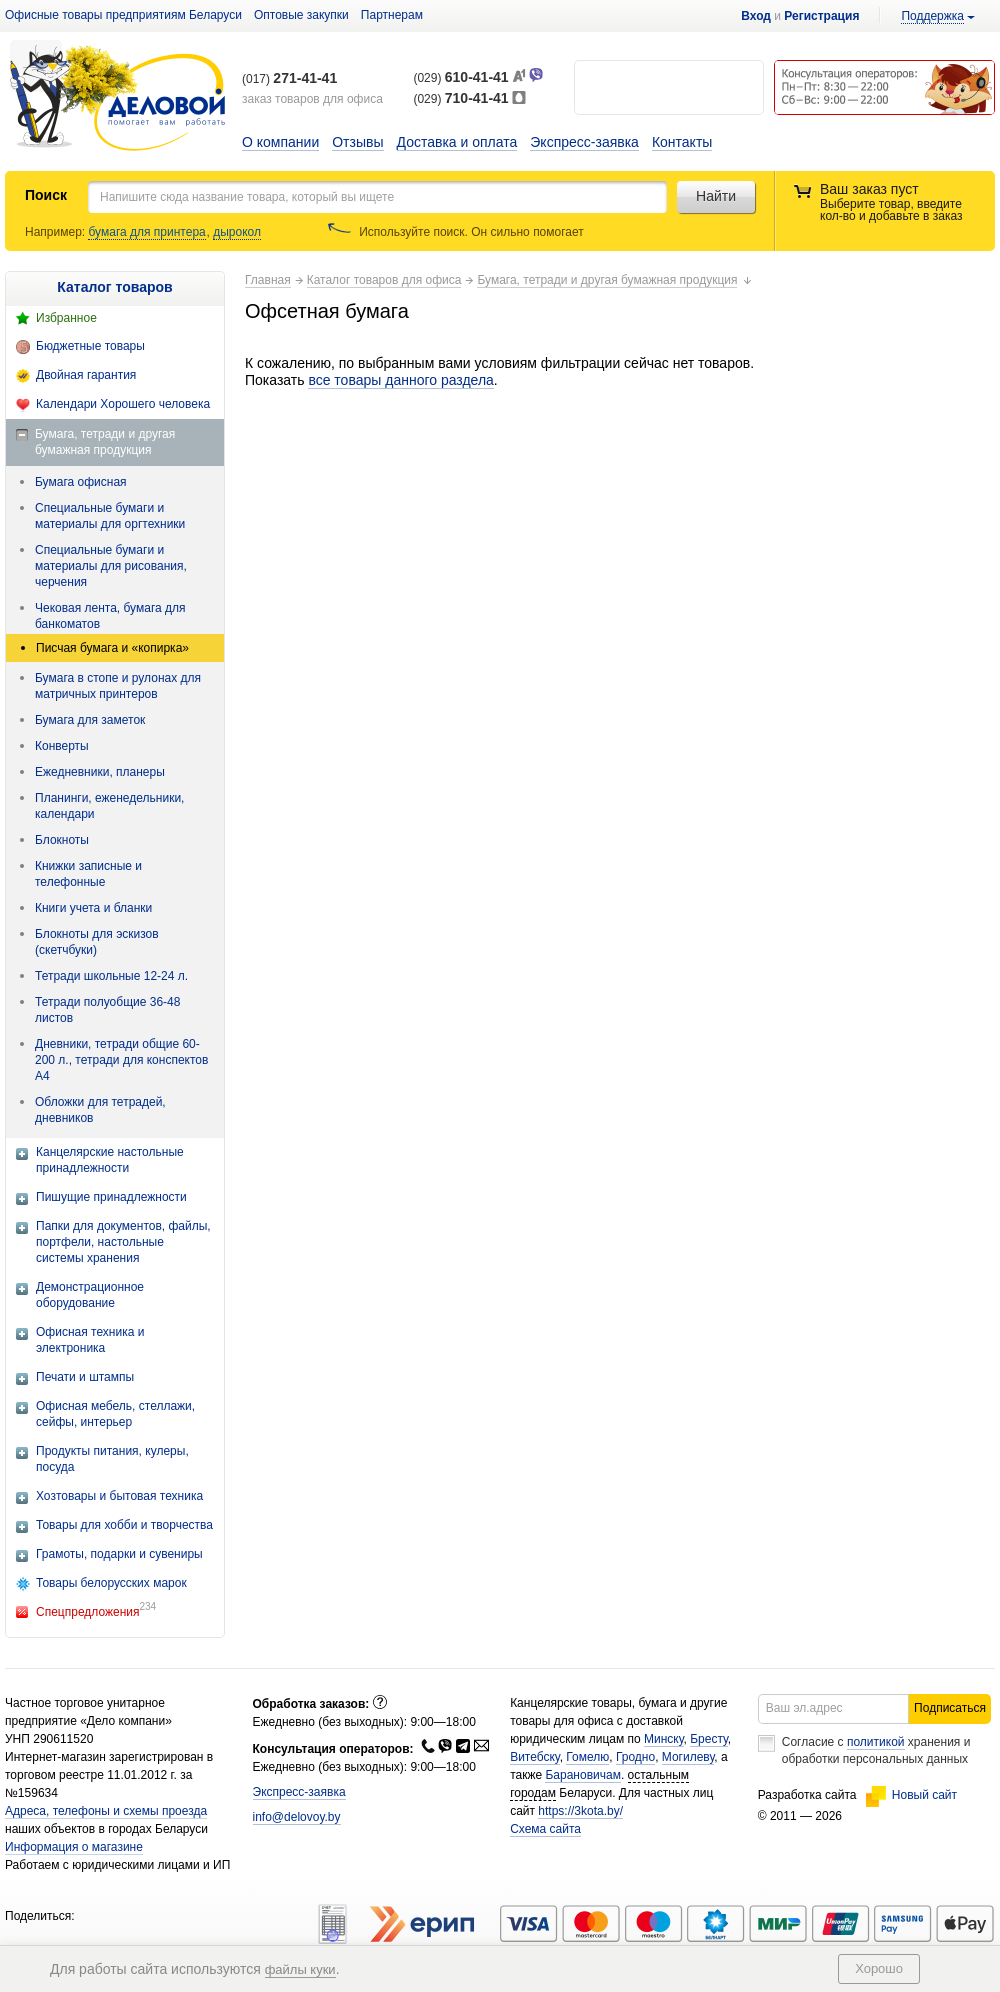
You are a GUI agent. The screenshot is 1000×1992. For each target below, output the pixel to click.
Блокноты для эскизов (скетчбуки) (97, 942)
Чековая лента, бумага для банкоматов (110, 616)
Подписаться (950, 1708)
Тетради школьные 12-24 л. (111, 976)
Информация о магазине (74, 1847)
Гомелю (587, 1757)
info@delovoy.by (297, 1817)
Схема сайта (545, 1829)
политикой (876, 1742)
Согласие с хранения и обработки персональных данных (876, 1750)
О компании (280, 142)
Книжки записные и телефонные (88, 874)
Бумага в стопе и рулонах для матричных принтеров (118, 686)
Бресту (709, 1739)
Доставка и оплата (457, 142)
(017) (289, 79)
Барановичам (582, 1775)
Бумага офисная (81, 482)
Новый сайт (911, 1795)
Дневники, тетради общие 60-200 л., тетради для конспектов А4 (121, 1060)
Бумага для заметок (90, 720)
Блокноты (62, 840)
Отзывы (357, 142)
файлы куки (300, 1969)
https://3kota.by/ (580, 1811)
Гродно (635, 1757)
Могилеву (688, 1757)
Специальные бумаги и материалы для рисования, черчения (111, 566)
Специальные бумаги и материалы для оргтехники (110, 516)
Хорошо (879, 1968)
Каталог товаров (114, 287)
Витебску (535, 1757)
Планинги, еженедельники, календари (109, 806)
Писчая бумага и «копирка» (112, 648)
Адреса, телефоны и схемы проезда (106, 1811)
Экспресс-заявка (584, 142)
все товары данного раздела (400, 380)
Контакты (682, 142)
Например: (56, 232)
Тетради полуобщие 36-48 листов (107, 1010)
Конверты (62, 746)
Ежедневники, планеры (100, 772)
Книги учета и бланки (93, 908)
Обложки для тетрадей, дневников (100, 1110)
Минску (664, 1739)
